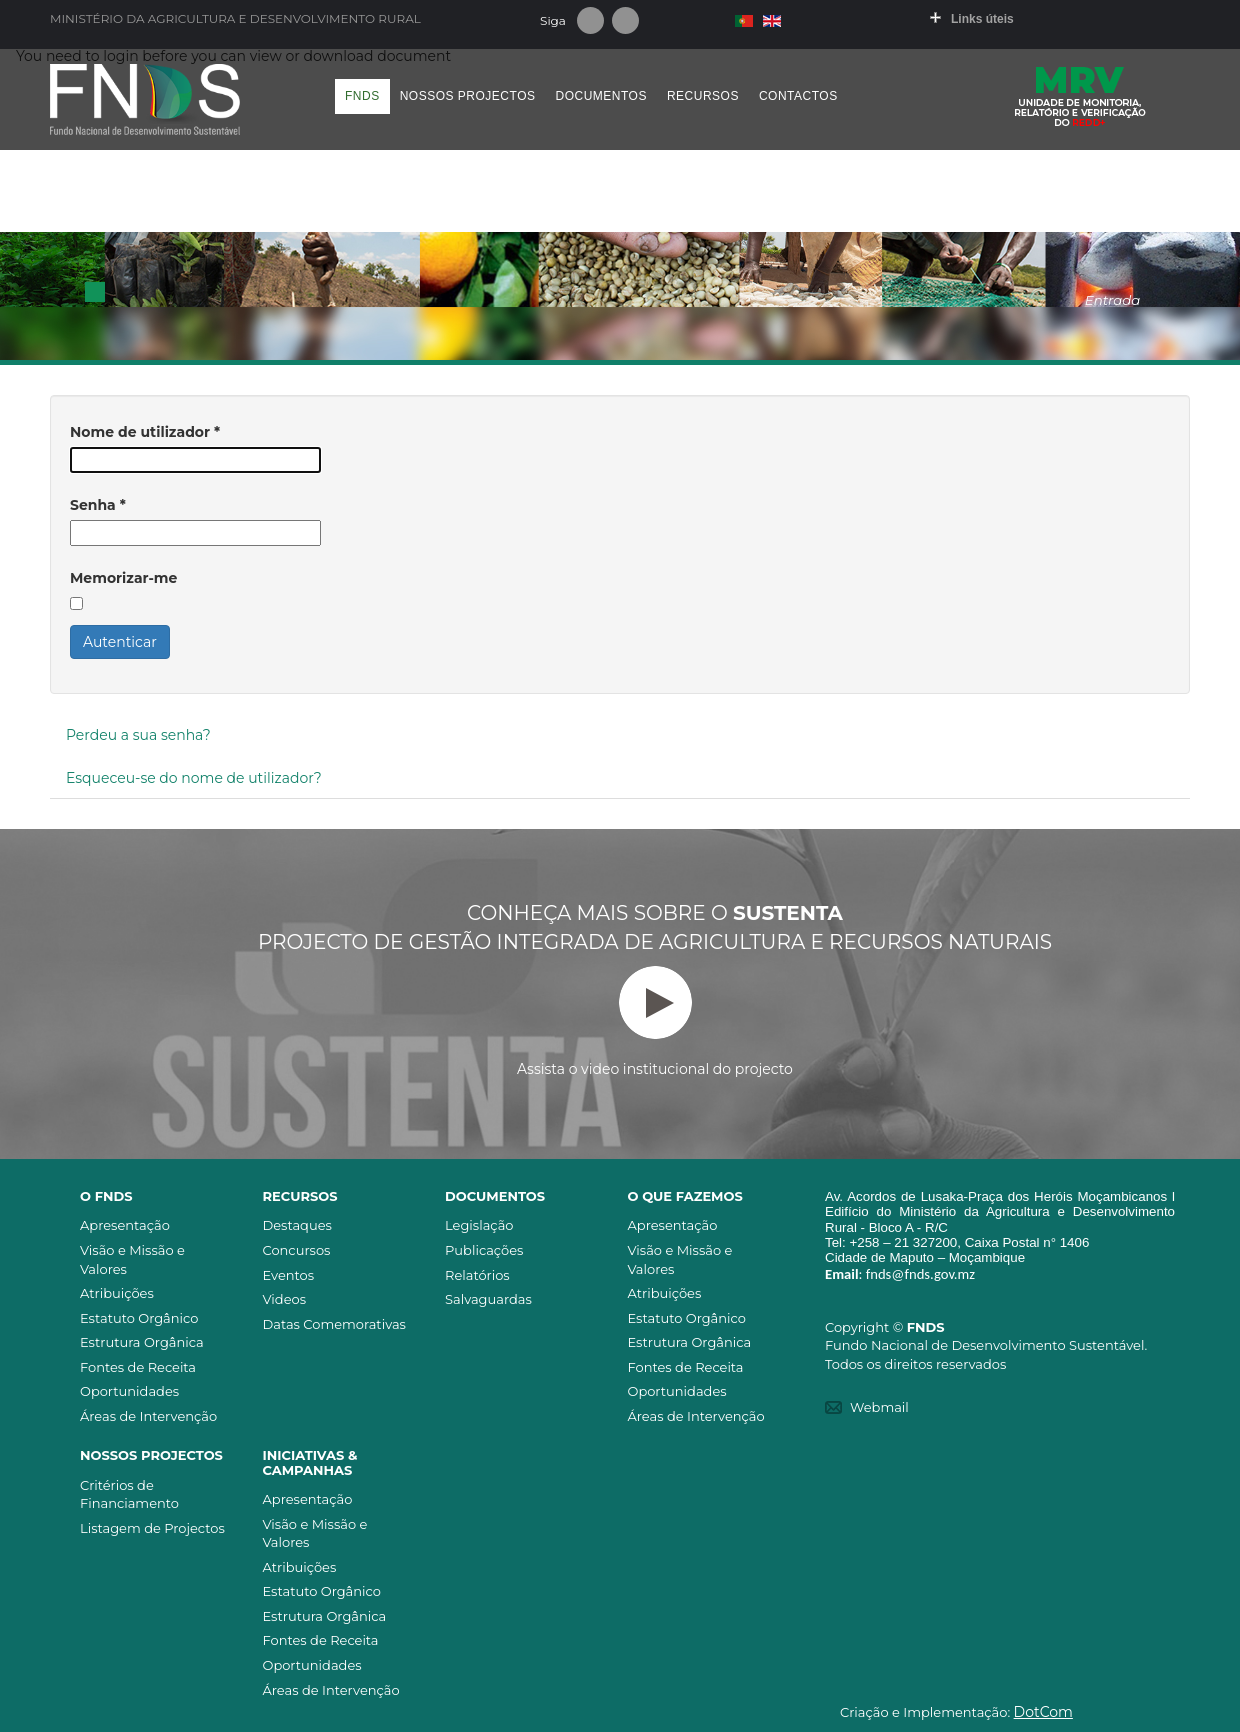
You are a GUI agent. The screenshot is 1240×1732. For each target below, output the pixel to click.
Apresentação (125, 1225)
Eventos (289, 1275)
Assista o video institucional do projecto (655, 1022)
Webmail (879, 1407)
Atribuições (117, 1293)
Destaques (297, 1225)
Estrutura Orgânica (142, 1342)
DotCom (1043, 1712)
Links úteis (982, 19)
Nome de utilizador (145, 432)
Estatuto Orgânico (139, 1318)
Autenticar (120, 642)
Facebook (590, 20)
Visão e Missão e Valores (132, 1259)
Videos (285, 1299)
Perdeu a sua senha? (138, 735)
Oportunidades (129, 1391)
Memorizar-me (123, 578)
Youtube (625, 20)
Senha (98, 505)
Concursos (297, 1250)
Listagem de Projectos (152, 1528)
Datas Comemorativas (334, 1324)
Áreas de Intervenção (148, 1416)
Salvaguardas (488, 1299)
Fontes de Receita (138, 1367)
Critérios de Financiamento (129, 1494)
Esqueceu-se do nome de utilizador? (194, 778)
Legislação (479, 1225)
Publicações (484, 1250)
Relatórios (477, 1275)
